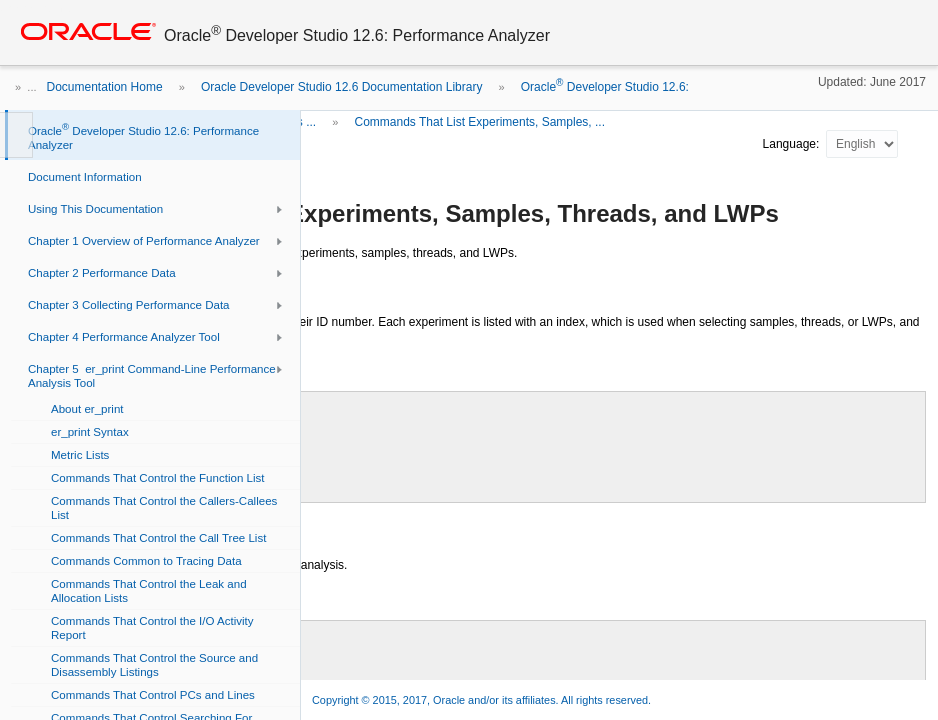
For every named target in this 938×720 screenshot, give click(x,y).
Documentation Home (105, 87)
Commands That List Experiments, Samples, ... (479, 122)
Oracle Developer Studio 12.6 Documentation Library (341, 87)
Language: (793, 144)
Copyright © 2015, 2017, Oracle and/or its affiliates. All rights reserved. (481, 700)
